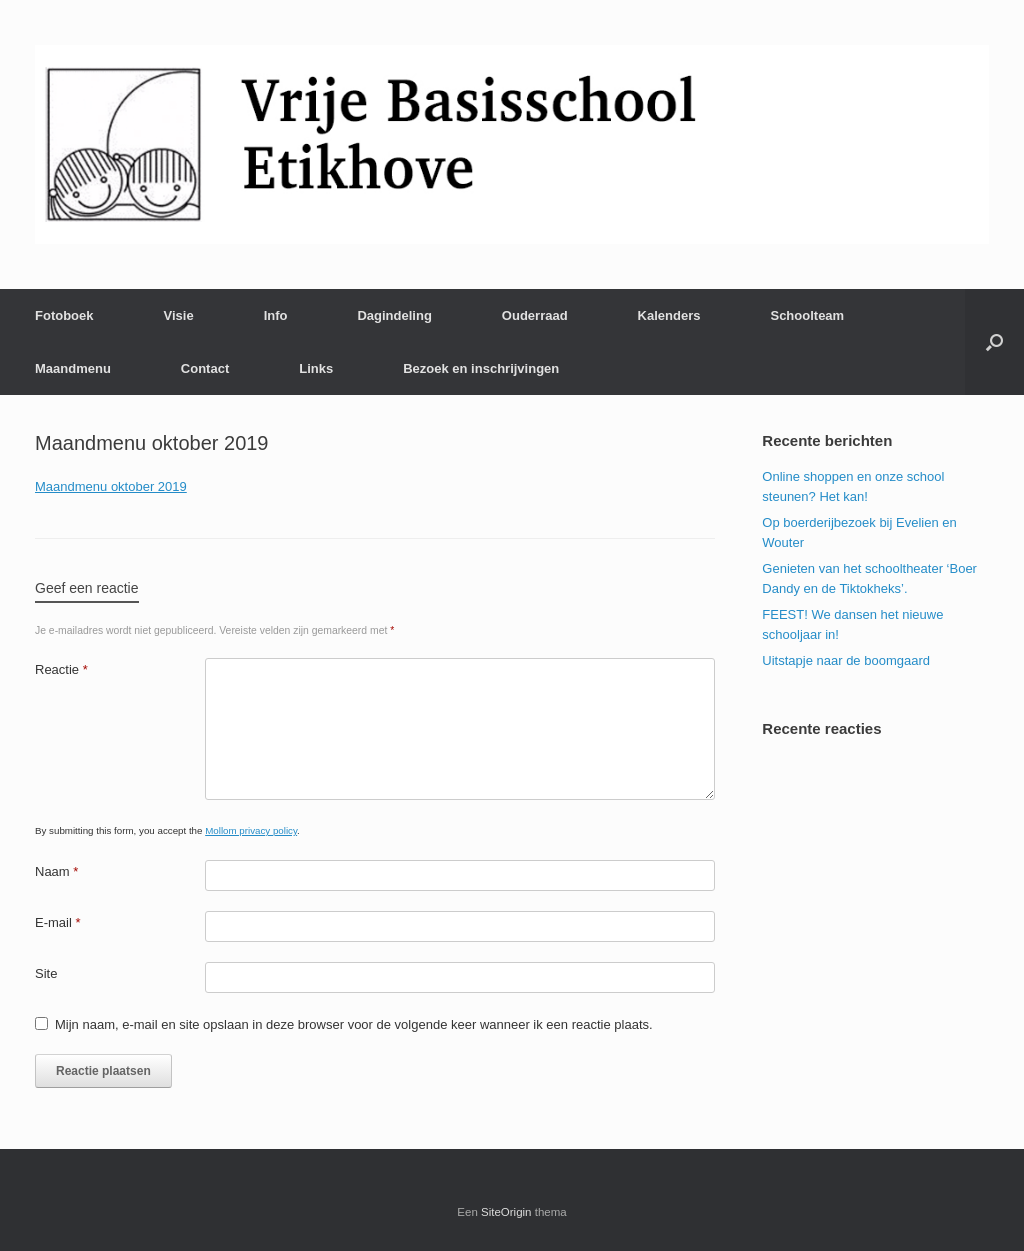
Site (46, 973)
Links (316, 368)
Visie (179, 315)
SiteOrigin (506, 1212)
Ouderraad (535, 315)
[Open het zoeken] (994, 342)
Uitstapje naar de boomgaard (846, 660)
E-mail (58, 922)
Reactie (61, 669)
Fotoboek (64, 315)
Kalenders (669, 315)
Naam (56, 871)
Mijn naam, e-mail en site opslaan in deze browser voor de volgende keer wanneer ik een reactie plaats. (354, 1024)
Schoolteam (807, 315)
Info (276, 315)
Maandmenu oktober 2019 (111, 486)
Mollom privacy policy (251, 830)
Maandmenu (73, 368)
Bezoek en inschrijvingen (481, 368)
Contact (205, 368)
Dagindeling (394, 315)
